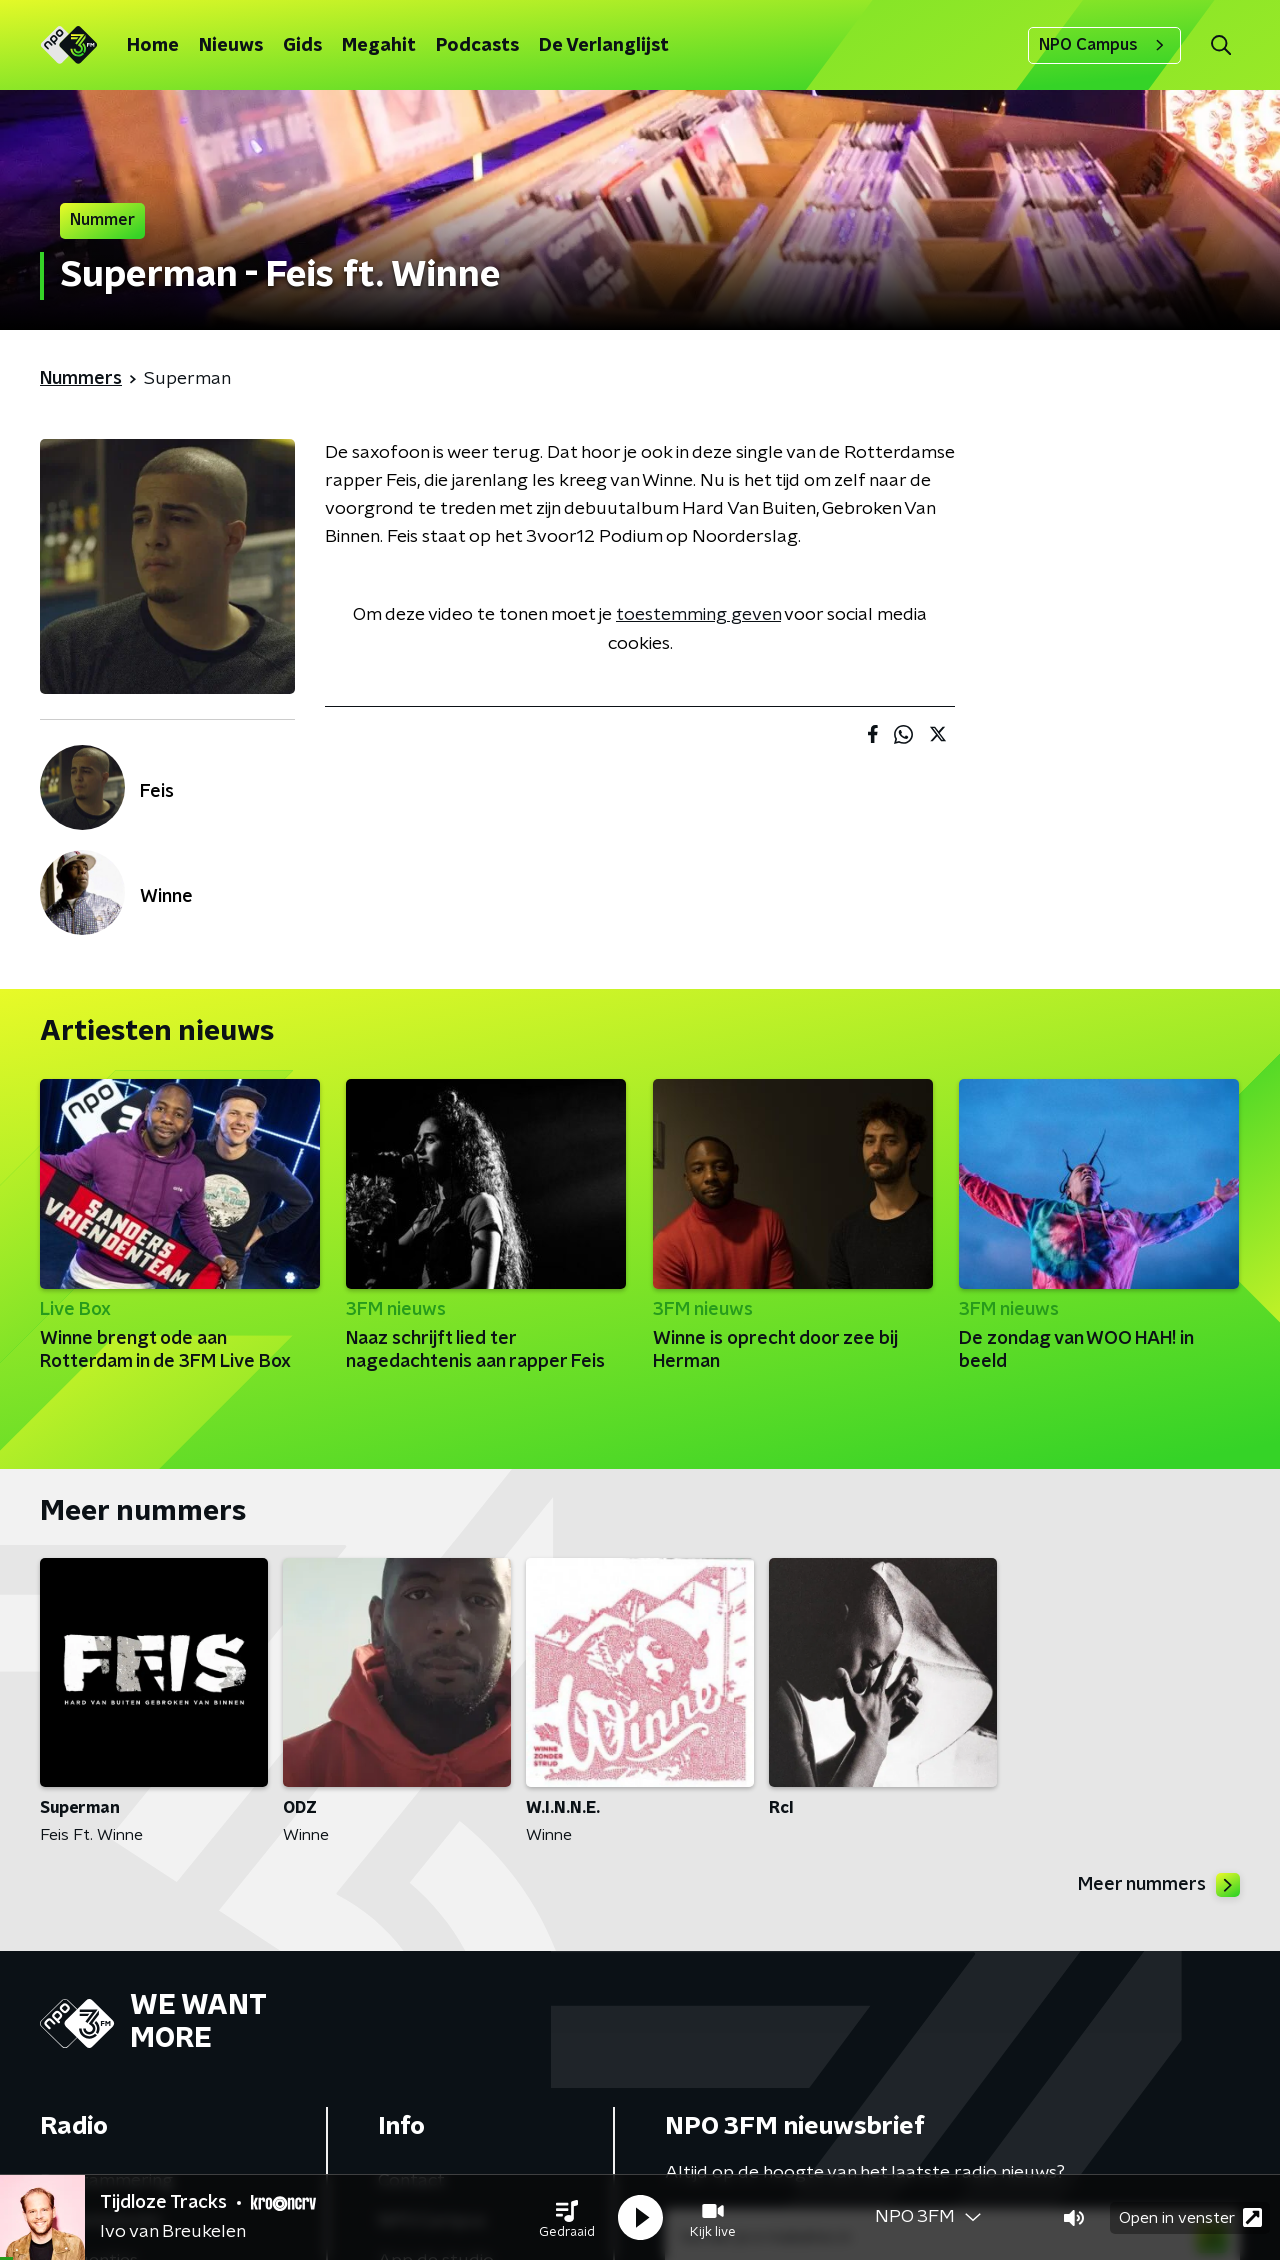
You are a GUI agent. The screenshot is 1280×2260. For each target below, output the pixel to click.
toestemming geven (698, 615)
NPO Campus (1104, 45)
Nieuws (231, 46)
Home (153, 46)
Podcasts (477, 46)
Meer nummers (1159, 1885)
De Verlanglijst (604, 46)
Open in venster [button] (1190, 2217)
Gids (302, 46)
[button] (567, 2218)
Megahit (379, 46)
